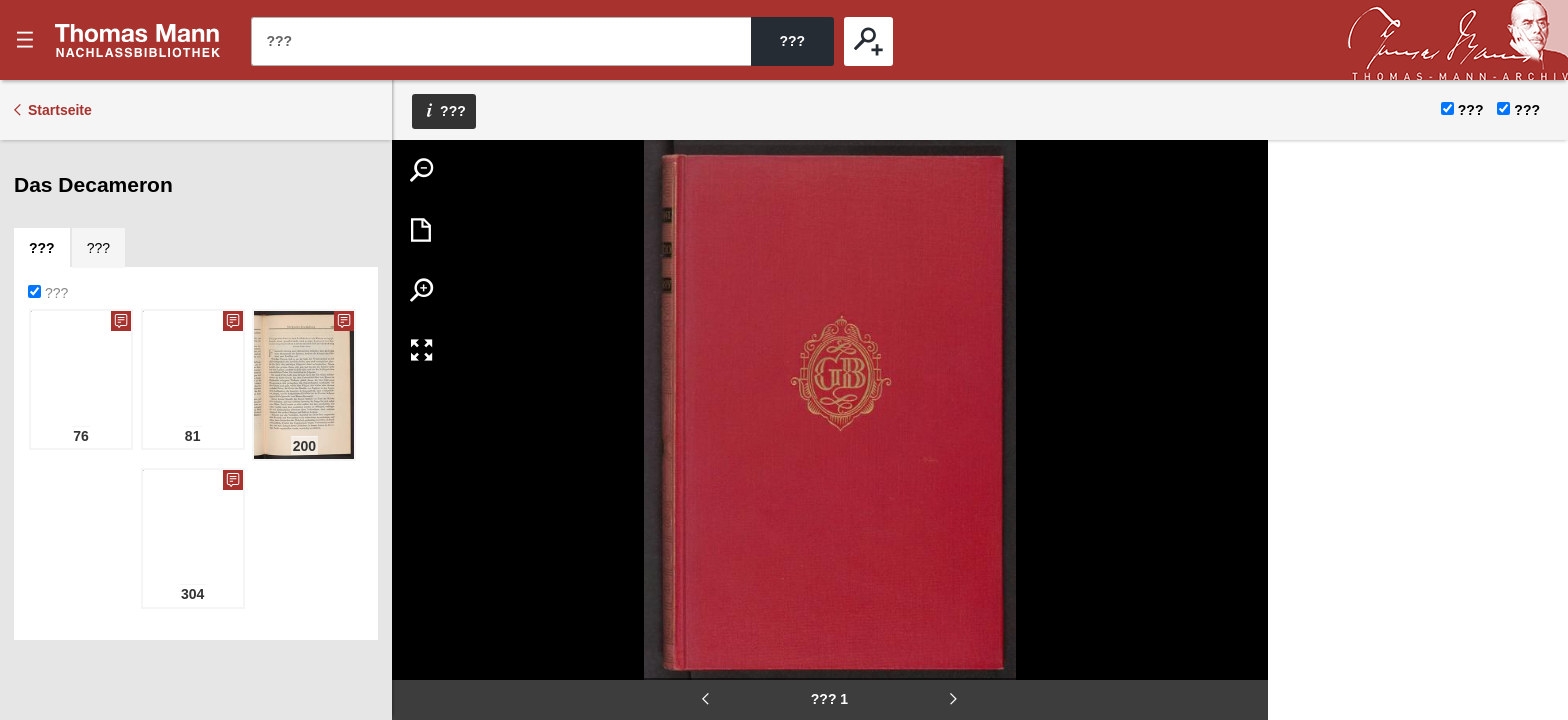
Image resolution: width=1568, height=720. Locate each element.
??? (138, 40)
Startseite (60, 110)
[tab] (42, 248)
